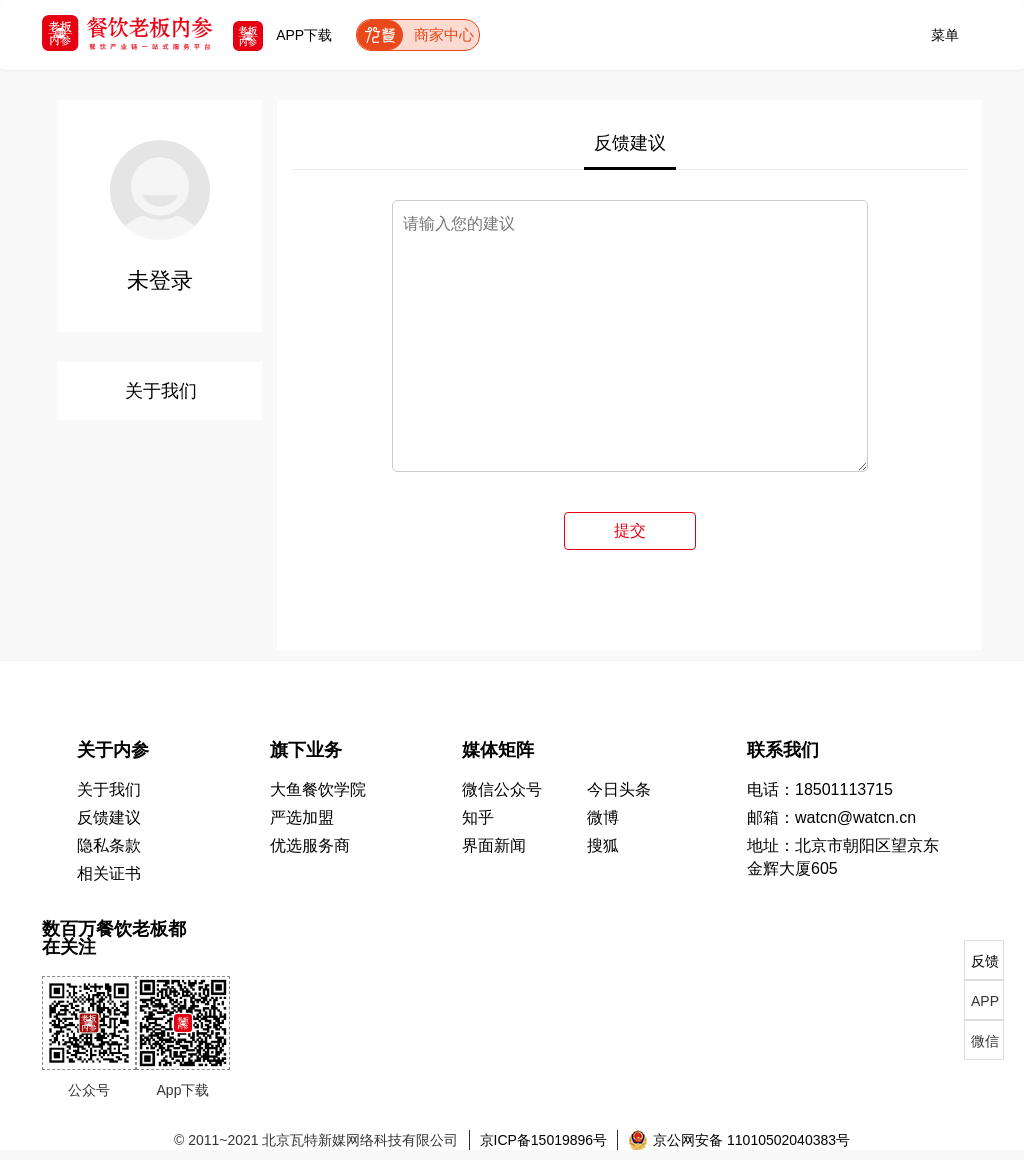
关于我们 (161, 391)
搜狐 (603, 845)
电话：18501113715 (820, 789)
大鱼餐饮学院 (318, 789)
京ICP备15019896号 (544, 1140)
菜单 (945, 31)
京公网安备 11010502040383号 (739, 1140)
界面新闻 (494, 845)
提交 (630, 530)
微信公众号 (502, 789)
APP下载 (282, 35)
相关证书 (109, 873)
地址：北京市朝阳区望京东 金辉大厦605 (843, 857)
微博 (603, 817)
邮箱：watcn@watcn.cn (831, 817)
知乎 (478, 817)
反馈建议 (630, 143)
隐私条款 (109, 845)
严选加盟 (302, 817)
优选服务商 (310, 845)
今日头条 (619, 789)
